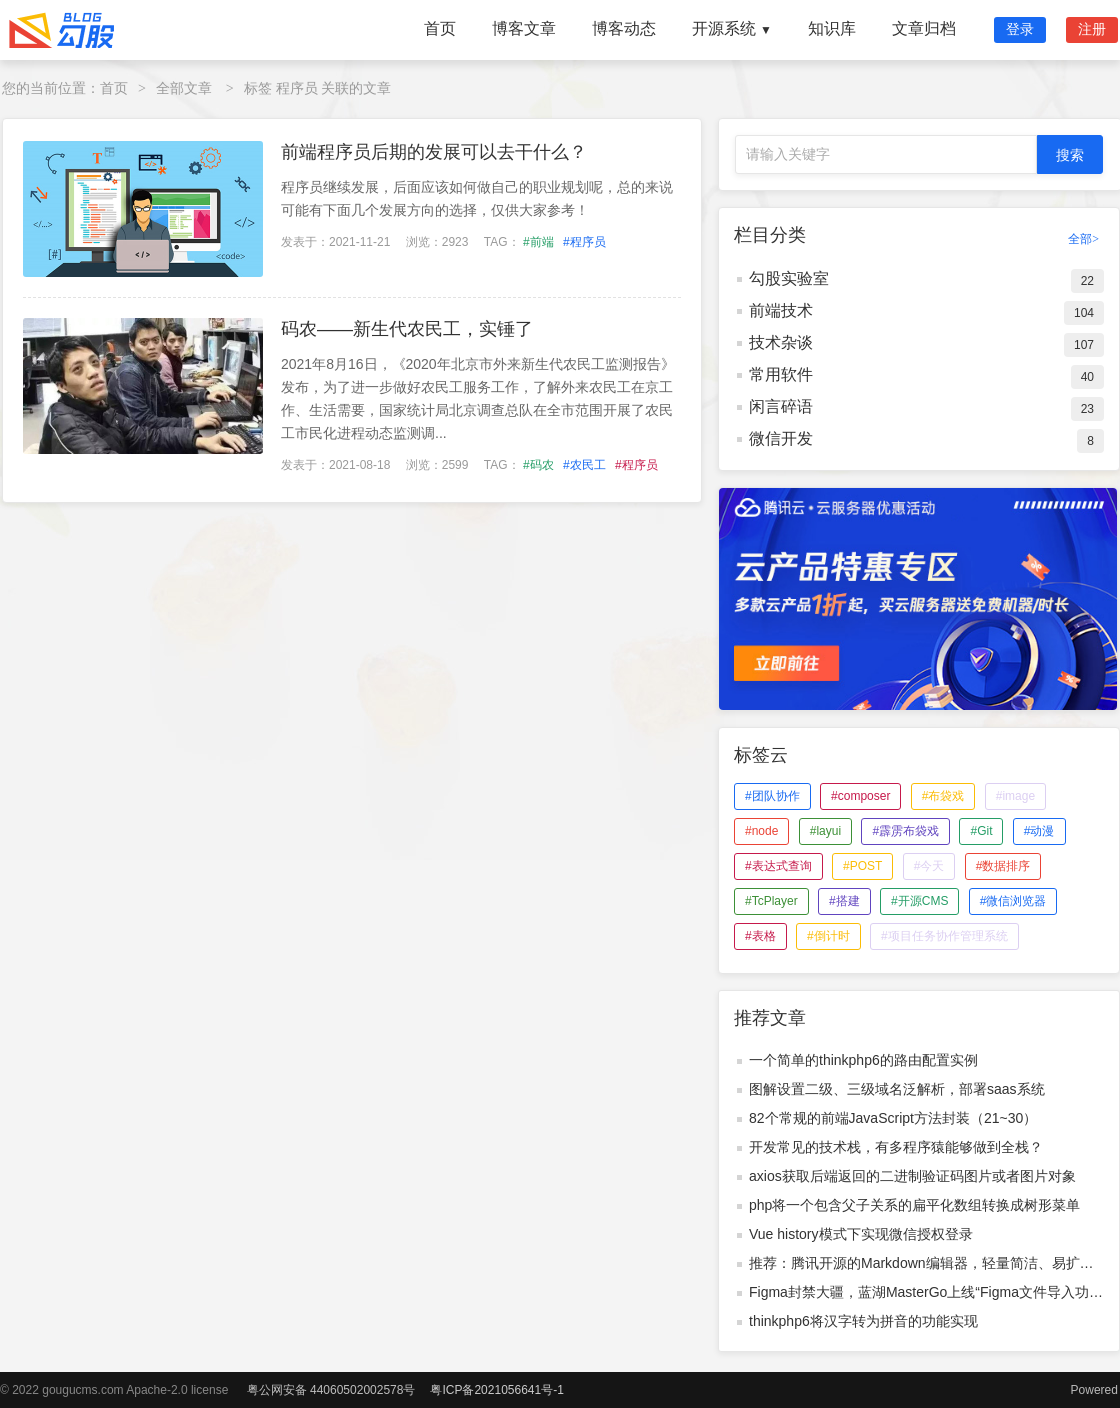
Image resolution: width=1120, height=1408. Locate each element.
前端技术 (781, 310)
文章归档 (924, 28)
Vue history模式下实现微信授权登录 (861, 1234)
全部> (1083, 239)
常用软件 (781, 374)
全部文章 (184, 88)
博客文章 (524, 28)
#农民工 (584, 465)
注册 (1092, 29)
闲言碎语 (781, 406)
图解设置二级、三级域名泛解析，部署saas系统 (897, 1089)
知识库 (832, 28)
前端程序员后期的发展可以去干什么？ (434, 152)
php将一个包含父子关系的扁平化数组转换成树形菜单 (914, 1205)
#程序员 (584, 242)
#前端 (538, 242)
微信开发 (781, 438)
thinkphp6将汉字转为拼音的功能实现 (863, 1321)
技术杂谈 (781, 342)
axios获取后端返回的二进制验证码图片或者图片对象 (912, 1176)
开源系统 (732, 28)
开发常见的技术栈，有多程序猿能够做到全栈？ (896, 1147)
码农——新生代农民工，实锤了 (407, 329)
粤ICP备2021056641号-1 (496, 1390)
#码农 (538, 465)
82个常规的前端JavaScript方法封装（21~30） (893, 1118)
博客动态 (624, 28)
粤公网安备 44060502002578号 (331, 1390)
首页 (440, 28)
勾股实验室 (789, 278)
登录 (1020, 29)
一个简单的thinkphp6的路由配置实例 (863, 1060)
